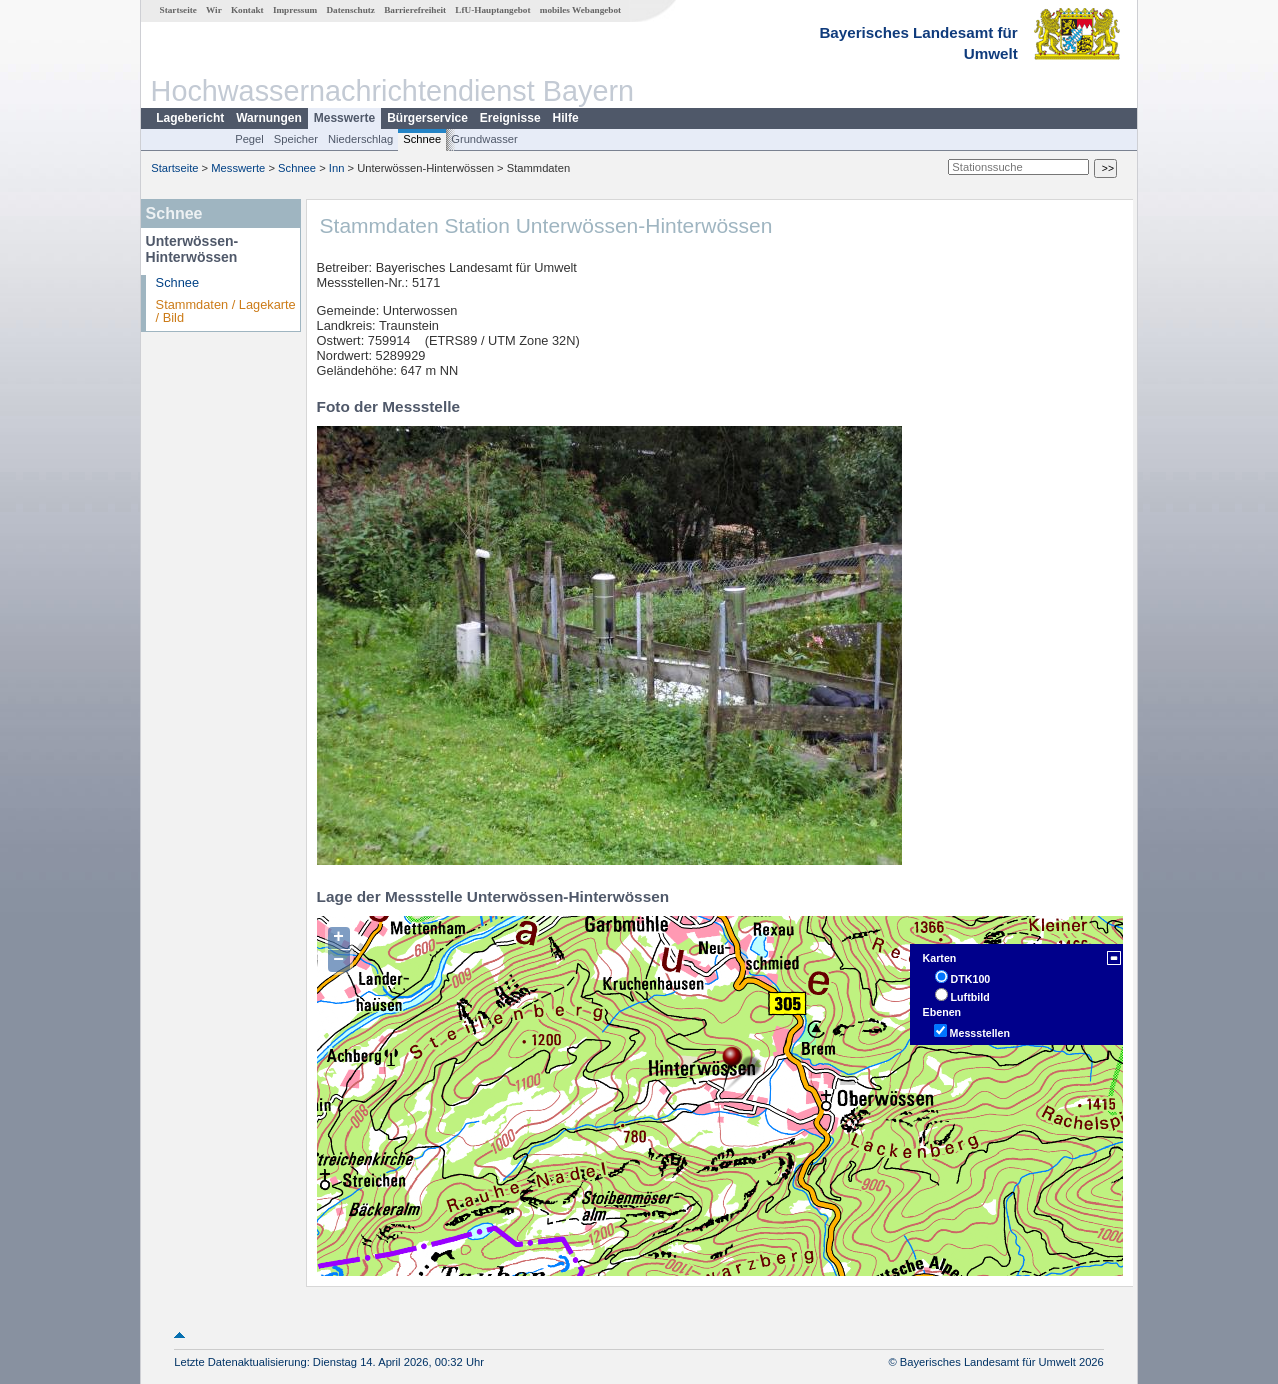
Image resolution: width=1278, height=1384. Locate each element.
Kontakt (247, 10)
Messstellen (980, 1033)
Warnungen (269, 118)
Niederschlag (360, 139)
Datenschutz (350, 10)
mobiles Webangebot (580, 10)
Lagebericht (190, 118)
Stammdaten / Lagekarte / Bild (226, 311)
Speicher (296, 139)
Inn (337, 168)
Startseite (178, 10)
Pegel (249, 139)
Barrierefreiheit (415, 10)
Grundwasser (484, 139)
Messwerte (344, 118)
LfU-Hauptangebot (492, 10)
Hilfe (566, 118)
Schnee (422, 139)
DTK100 (971, 979)
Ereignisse (510, 118)
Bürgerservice (427, 118)
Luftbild (970, 997)
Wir (214, 10)
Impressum (295, 10)
